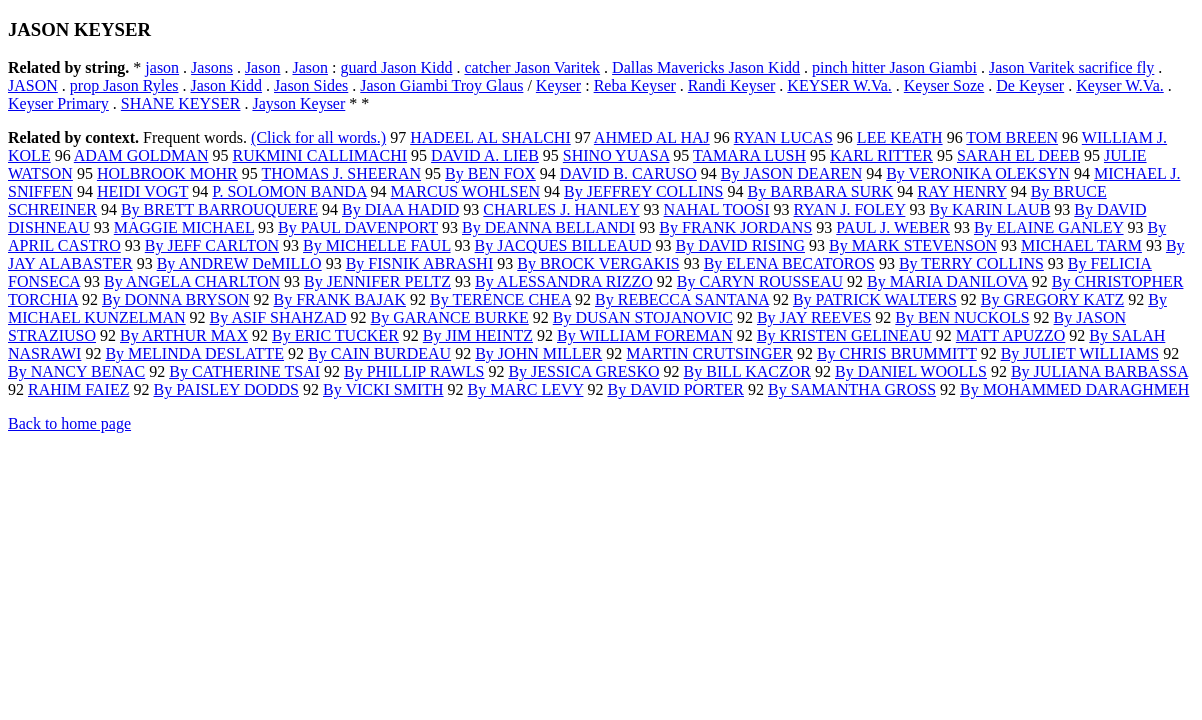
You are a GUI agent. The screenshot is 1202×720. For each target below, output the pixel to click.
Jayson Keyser (298, 103)
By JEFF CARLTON (212, 245)
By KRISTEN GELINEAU (844, 335)
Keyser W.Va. (1120, 85)
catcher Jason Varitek (532, 67)
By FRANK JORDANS (735, 227)
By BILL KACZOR (747, 371)
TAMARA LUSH (749, 155)
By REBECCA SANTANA (682, 299)
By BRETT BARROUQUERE (219, 209)
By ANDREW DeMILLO (239, 263)
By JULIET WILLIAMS (1080, 353)
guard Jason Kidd (396, 67)
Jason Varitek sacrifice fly (1071, 67)
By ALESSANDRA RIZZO (564, 281)
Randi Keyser (732, 85)
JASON (33, 85)
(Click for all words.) (318, 137)
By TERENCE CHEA (500, 299)
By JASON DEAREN (791, 173)
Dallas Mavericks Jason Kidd (706, 67)
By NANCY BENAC (76, 371)
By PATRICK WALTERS (875, 299)
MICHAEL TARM (1081, 245)
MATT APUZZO (1011, 335)
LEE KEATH (900, 137)
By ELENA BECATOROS (789, 263)
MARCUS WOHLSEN (466, 191)
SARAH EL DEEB (1018, 155)
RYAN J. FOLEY (850, 209)
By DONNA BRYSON (176, 299)
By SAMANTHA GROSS (852, 389)
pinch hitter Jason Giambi (894, 67)
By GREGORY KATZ (1052, 299)
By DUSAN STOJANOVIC (643, 317)
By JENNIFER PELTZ (377, 281)
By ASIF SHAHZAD (278, 317)
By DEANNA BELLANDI (548, 227)
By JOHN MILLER (538, 353)
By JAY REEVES (814, 317)
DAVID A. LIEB (485, 155)
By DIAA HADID (400, 209)
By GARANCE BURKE (450, 317)
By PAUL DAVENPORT (358, 227)
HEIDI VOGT (142, 191)
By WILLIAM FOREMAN (645, 335)
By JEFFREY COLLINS (643, 191)
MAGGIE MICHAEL (184, 227)
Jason (263, 67)
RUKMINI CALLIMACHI (319, 155)
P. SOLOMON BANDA (289, 191)
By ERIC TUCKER (335, 335)
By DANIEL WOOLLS (911, 371)
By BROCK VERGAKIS (598, 263)
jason (162, 67)
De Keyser (1030, 85)
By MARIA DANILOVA (947, 281)
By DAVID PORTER (675, 389)
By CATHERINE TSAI (244, 371)
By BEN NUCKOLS (962, 317)
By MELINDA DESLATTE (194, 353)
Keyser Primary (58, 103)
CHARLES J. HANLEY (561, 209)
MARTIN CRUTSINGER (709, 353)
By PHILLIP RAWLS (414, 371)
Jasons (212, 67)
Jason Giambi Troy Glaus (441, 85)
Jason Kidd (226, 85)
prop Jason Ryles (124, 85)
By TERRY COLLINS (971, 263)
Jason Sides (311, 85)
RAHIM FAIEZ (78, 389)
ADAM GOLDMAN (141, 155)
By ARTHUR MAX (184, 335)
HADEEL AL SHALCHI (490, 137)
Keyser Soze (944, 85)
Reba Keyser (635, 85)
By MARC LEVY (526, 389)
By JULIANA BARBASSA (1099, 371)
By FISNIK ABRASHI (420, 263)
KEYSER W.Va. (839, 85)
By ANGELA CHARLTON (192, 281)
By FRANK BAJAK (340, 299)
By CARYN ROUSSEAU (760, 281)
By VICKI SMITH (383, 389)
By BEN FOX (490, 173)
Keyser (558, 85)
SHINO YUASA (616, 155)
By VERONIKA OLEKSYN (978, 173)
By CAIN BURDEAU (379, 353)
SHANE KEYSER (181, 103)
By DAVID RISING (740, 245)
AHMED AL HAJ (652, 137)
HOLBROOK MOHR (167, 173)
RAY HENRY (961, 191)
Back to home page (69, 423)
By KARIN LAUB (989, 209)
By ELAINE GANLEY (1049, 227)
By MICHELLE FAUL (377, 245)
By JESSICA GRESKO (583, 371)
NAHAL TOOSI (717, 209)
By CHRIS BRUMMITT (897, 353)
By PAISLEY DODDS (226, 389)
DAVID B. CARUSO (628, 173)
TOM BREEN (1012, 137)
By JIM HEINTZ (478, 335)
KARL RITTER (881, 155)
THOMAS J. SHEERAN (342, 173)
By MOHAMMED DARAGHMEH (1074, 389)
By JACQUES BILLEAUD (563, 245)
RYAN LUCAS (783, 137)
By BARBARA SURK (821, 191)
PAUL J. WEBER (893, 227)
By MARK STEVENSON (913, 245)
